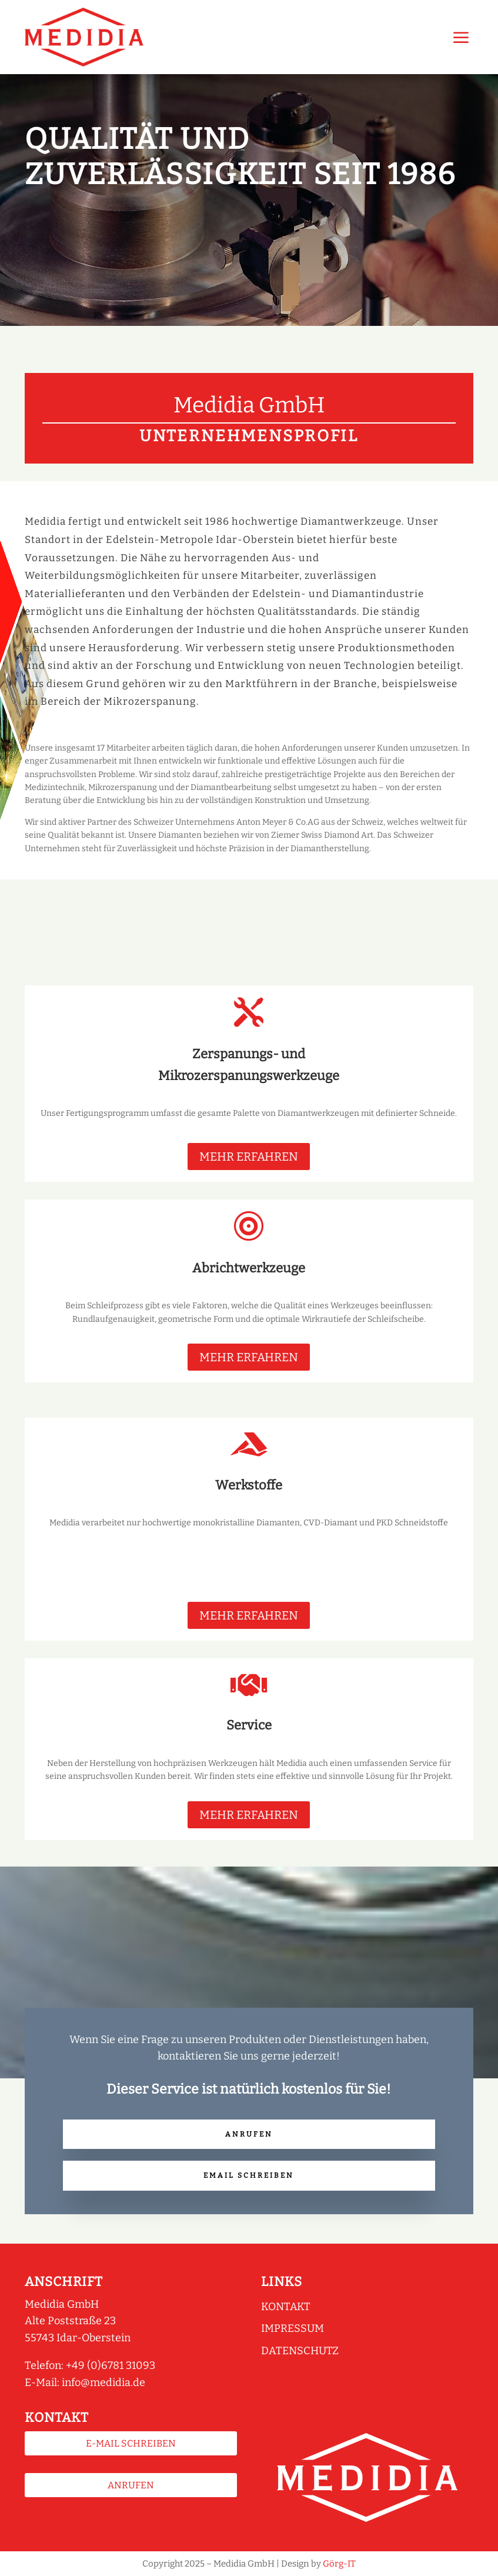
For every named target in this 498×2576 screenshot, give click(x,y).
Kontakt (285, 2306)
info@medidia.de (103, 2382)
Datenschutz (300, 2350)
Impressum (292, 2328)
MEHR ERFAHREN (248, 1156)
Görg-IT (339, 2563)
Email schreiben (248, 2175)
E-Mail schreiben (131, 2443)
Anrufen (249, 2134)
